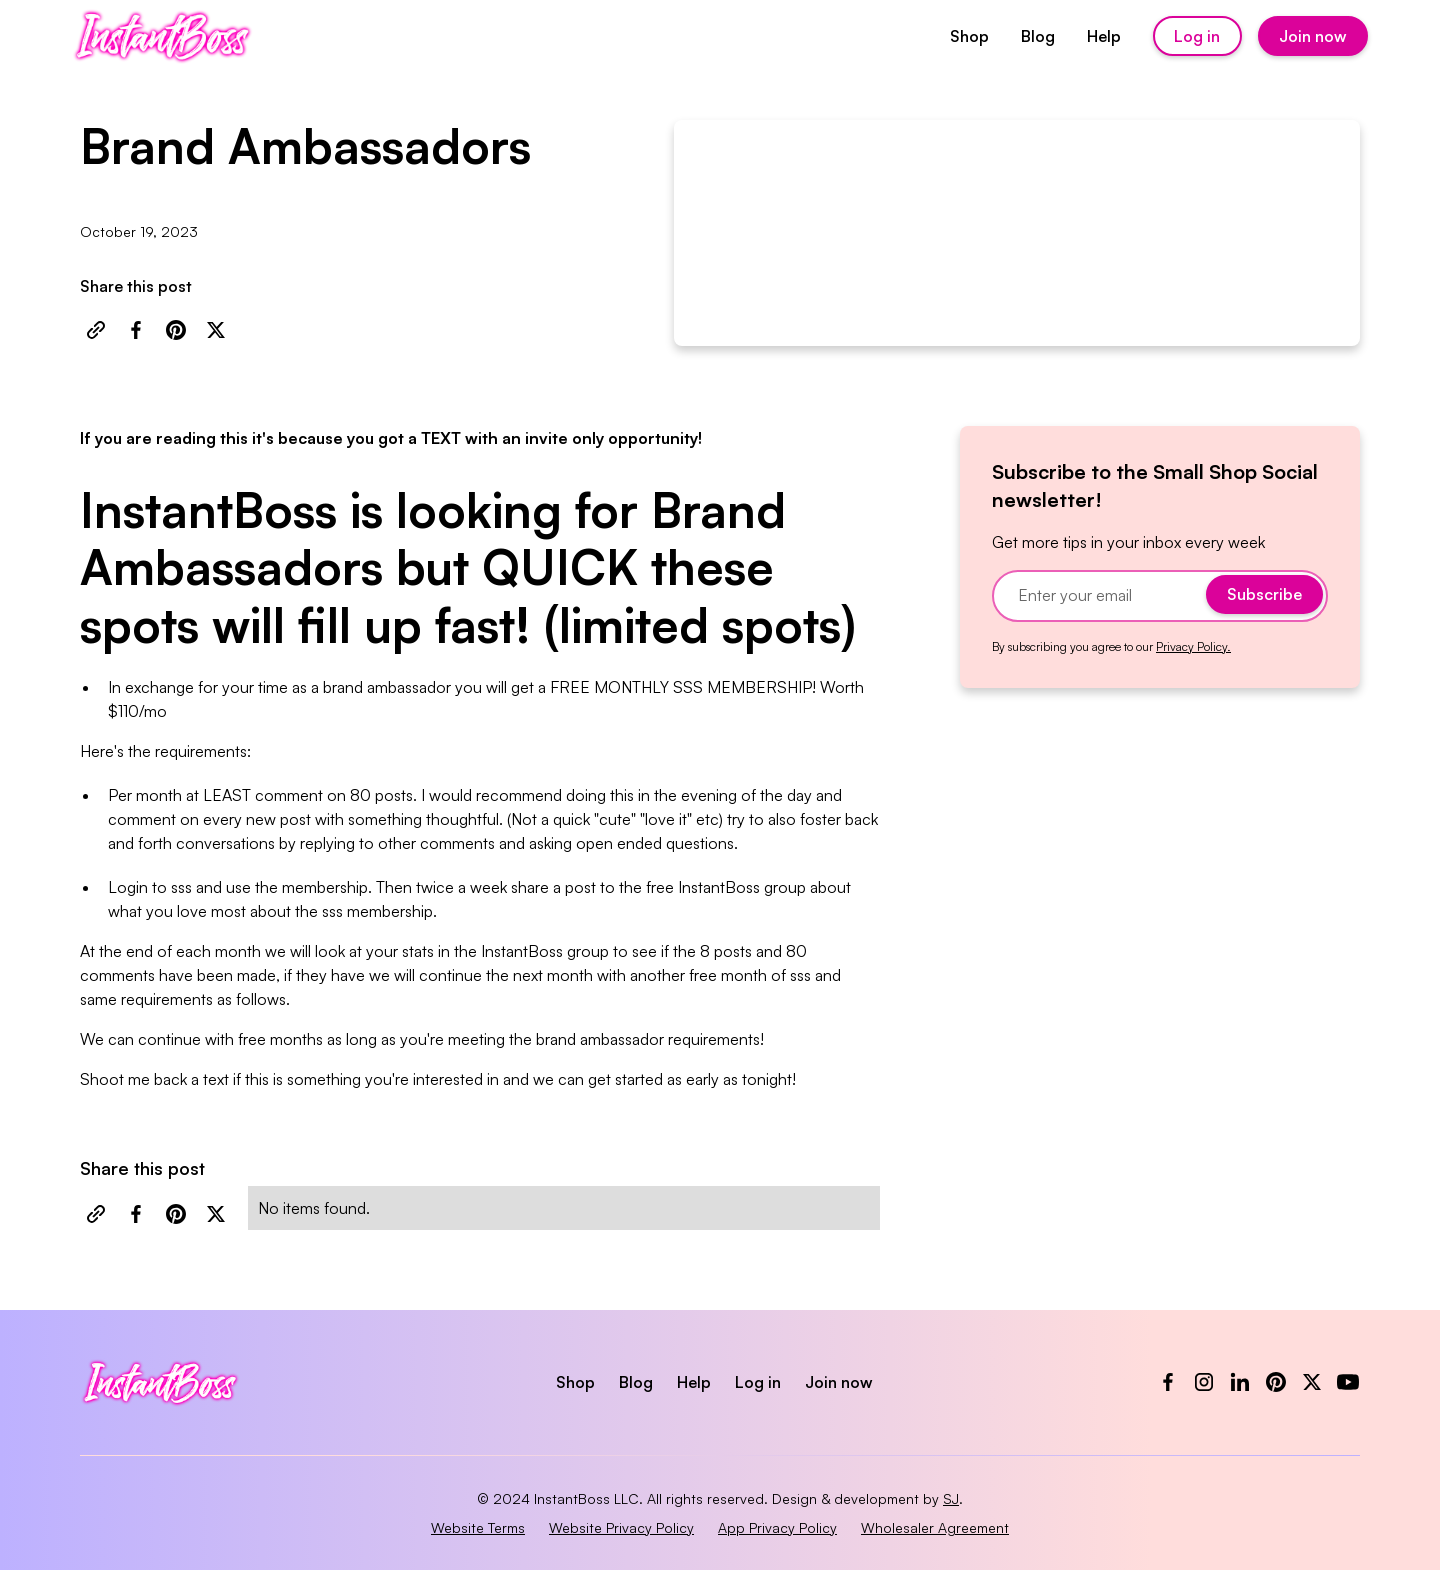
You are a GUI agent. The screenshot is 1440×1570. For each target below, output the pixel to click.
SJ (951, 1498)
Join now (1313, 36)
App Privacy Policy (777, 1527)
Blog (1038, 36)
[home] (162, 36)
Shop (969, 36)
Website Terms (478, 1527)
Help (1104, 36)
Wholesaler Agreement (935, 1527)
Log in (1197, 36)
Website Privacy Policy (621, 1527)
